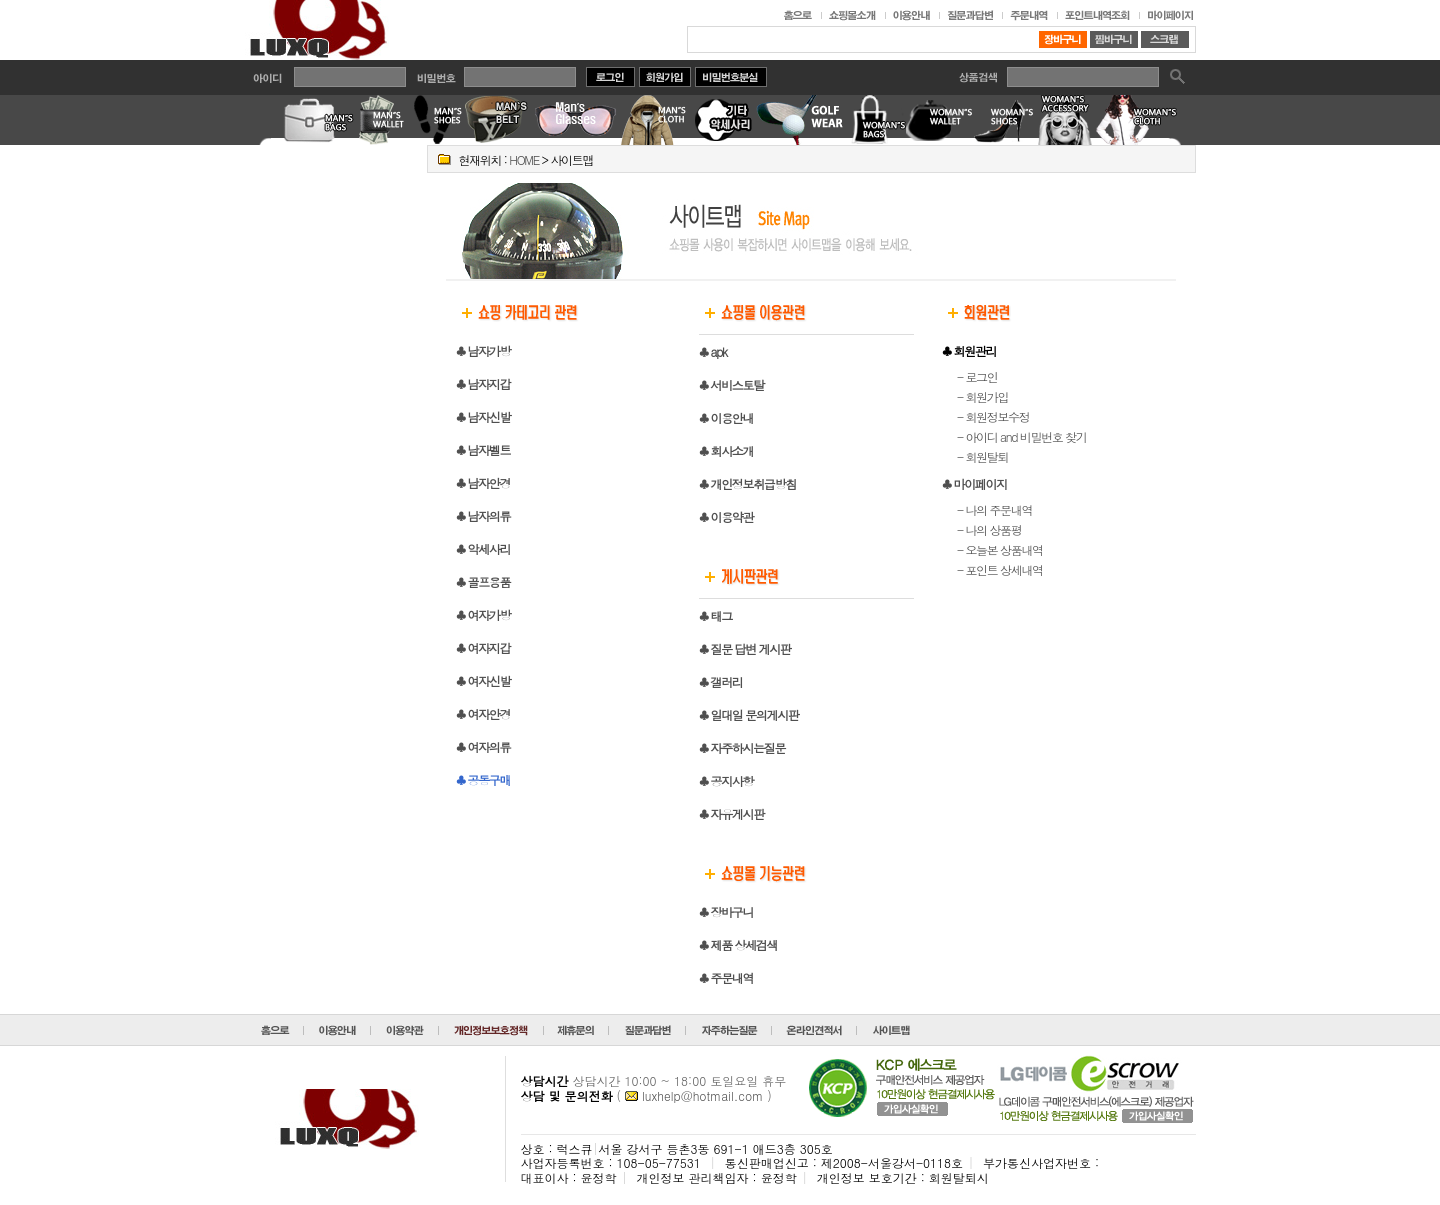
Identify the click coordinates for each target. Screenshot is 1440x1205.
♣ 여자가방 (483, 614)
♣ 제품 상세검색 (738, 944)
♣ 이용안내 (726, 417)
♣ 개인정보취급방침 (747, 483)
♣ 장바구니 (726, 911)
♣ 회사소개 (726, 450)
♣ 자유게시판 (731, 813)
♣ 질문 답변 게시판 (744, 648)
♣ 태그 (715, 615)
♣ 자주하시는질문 (742, 747)
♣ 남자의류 (483, 515)
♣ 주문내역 (726, 977)
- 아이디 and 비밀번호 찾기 (1022, 436)
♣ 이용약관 (726, 516)
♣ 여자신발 (483, 680)
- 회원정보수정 (993, 416)
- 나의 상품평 (989, 529)
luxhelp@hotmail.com (702, 1095)
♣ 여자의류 (483, 746)
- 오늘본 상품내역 (1000, 549)
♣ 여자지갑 (483, 647)
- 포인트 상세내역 (1000, 569)
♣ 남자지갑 (483, 383)
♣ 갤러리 (720, 681)
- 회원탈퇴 (982, 456)
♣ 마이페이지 (974, 483)
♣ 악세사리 (483, 548)
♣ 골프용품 (483, 581)
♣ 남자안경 (483, 482)
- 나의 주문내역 (994, 509)
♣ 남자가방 (483, 350)
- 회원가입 (982, 396)
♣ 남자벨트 (483, 449)
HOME (524, 159)
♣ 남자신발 (483, 416)
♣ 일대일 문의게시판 (748, 714)
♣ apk (713, 351)
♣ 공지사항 (726, 780)
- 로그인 (977, 376)
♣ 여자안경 (483, 713)
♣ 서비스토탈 (731, 384)
